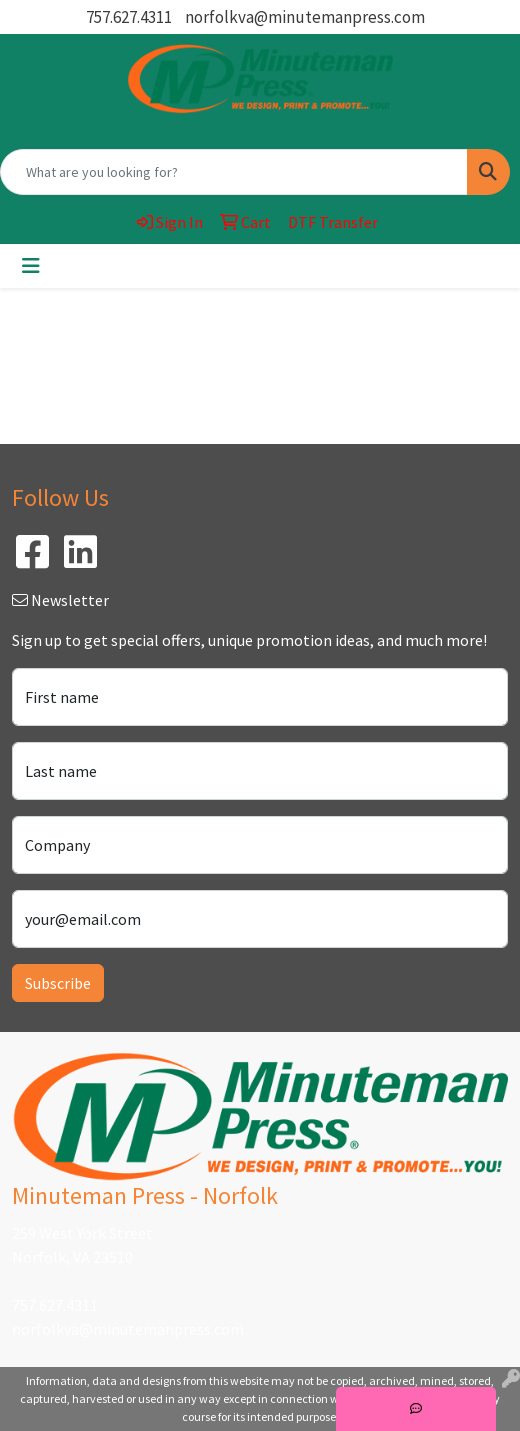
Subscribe (58, 983)
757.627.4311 (129, 17)
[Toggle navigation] (31, 266)
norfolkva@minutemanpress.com (305, 17)
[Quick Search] (234, 172)
